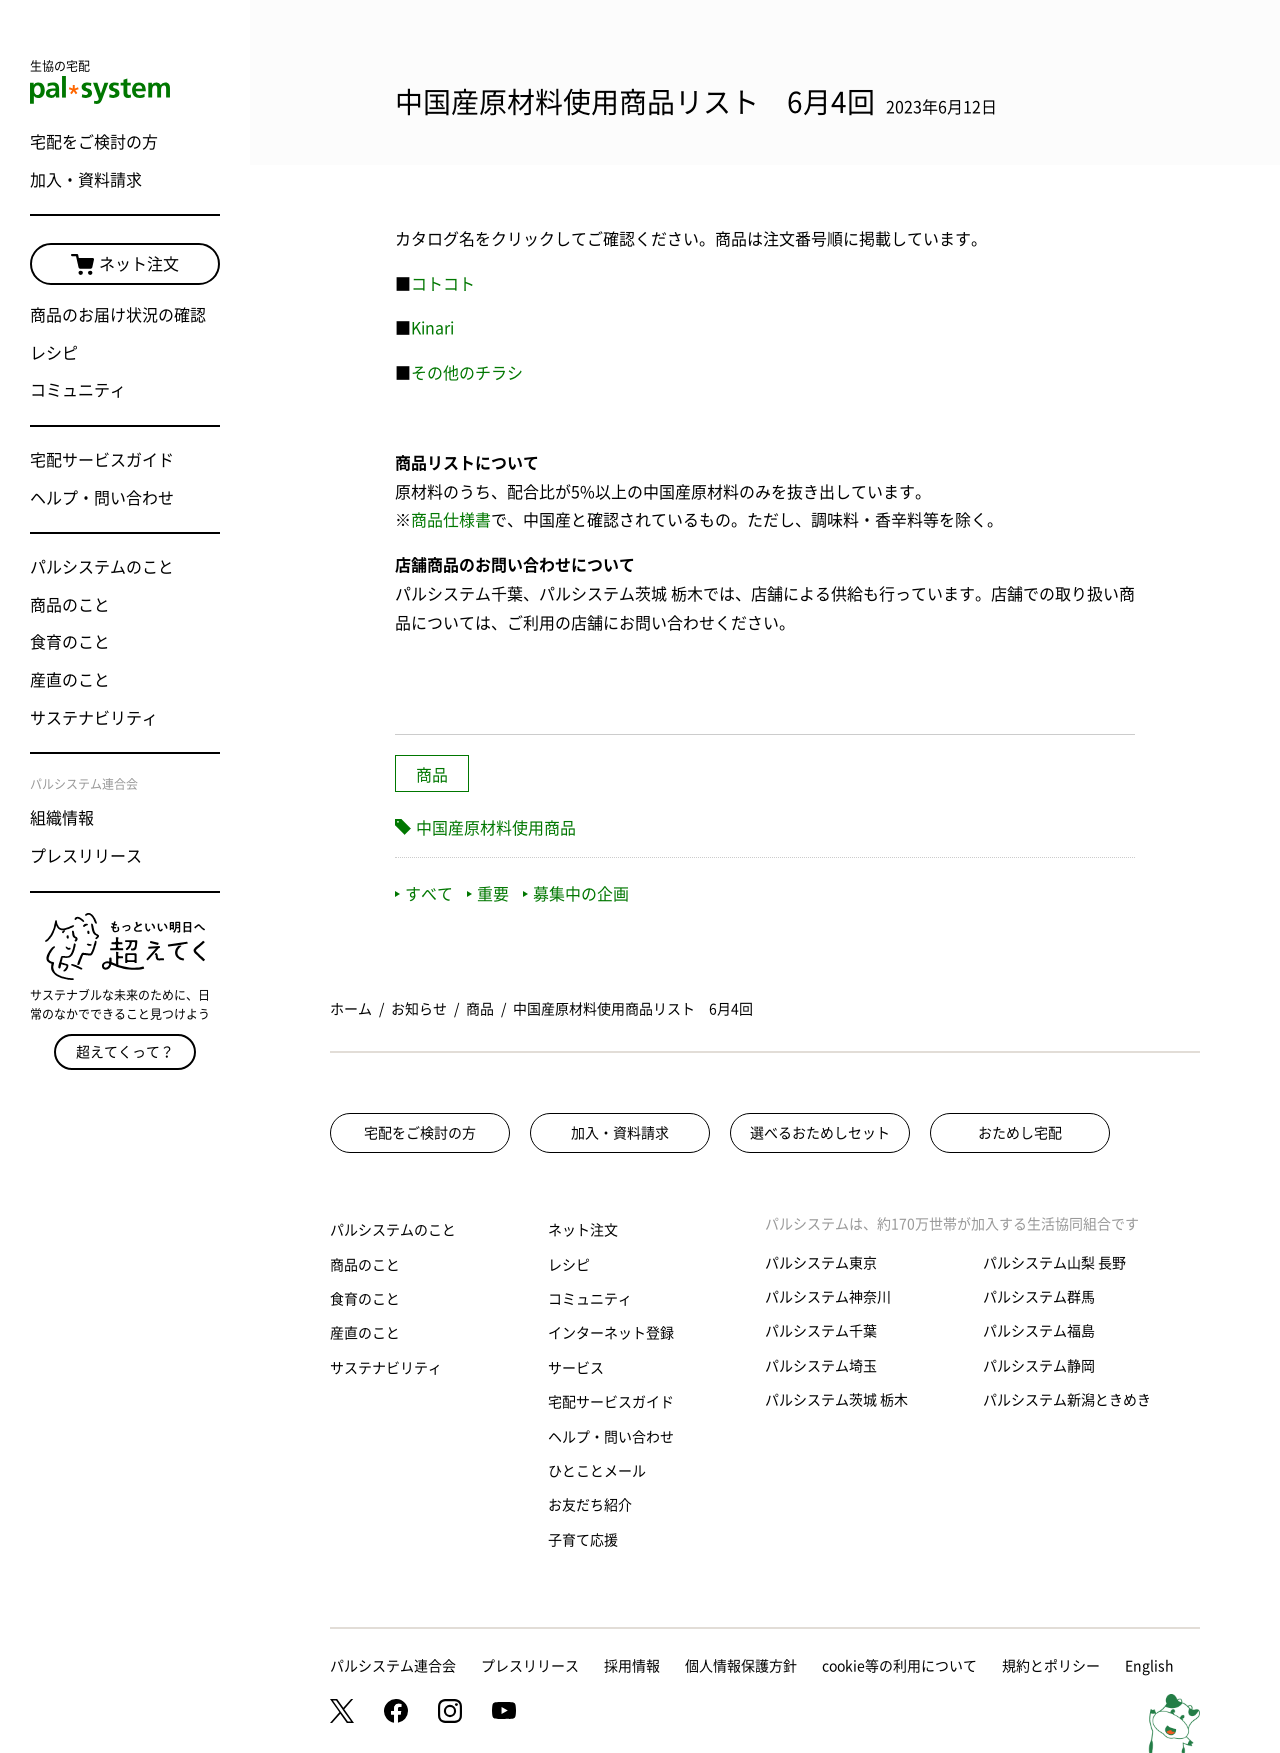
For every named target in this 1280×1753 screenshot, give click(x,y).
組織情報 (62, 818)
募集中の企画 (576, 894)
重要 (488, 894)
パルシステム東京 (821, 1263)
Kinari (432, 328)
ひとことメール (597, 1471)
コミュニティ (78, 390)
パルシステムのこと (102, 567)
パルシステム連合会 (393, 1666)
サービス (576, 1368)
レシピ (54, 353)
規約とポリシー (1051, 1666)
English (1149, 1666)
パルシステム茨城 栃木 (836, 1400)
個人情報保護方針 (741, 1666)
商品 (432, 775)
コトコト (443, 284)
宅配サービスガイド (102, 460)
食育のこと (70, 642)
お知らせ (419, 1009)
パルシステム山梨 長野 (1054, 1263)
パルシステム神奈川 (828, 1297)
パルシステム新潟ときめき (1067, 1400)
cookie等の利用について (899, 1666)
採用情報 (632, 1666)
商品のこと (70, 605)
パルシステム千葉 (821, 1331)
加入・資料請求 (86, 180)
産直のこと (70, 680)
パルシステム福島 (1039, 1331)
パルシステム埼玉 (821, 1366)
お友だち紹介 (590, 1505)
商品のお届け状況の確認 (118, 315)
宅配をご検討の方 (94, 142)
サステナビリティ (94, 718)
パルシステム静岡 (1039, 1366)
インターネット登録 (611, 1333)
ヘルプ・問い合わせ (102, 498)
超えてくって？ (125, 1052)
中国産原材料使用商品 (496, 828)
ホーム (351, 1009)
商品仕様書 (451, 520)
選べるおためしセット (820, 1133)
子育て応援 (583, 1540)
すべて (424, 894)
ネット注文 (125, 265)
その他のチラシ (467, 373)
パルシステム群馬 (1039, 1297)
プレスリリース (86, 856)
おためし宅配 (1020, 1133)
